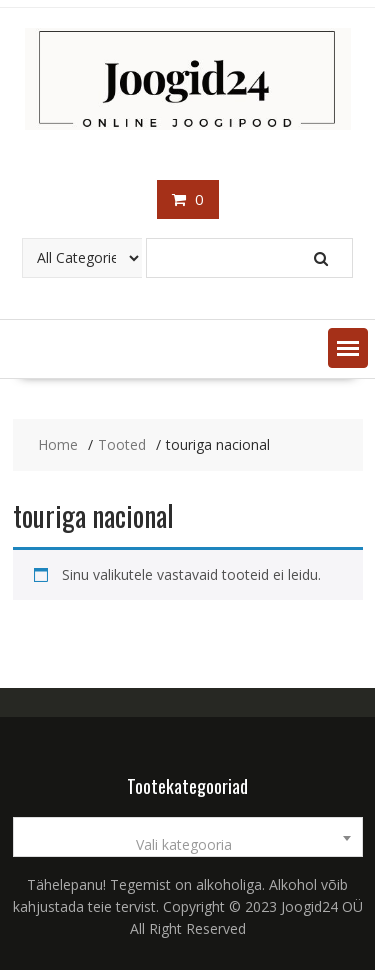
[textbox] (188, 845)
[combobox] (188, 837)
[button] (348, 348)
